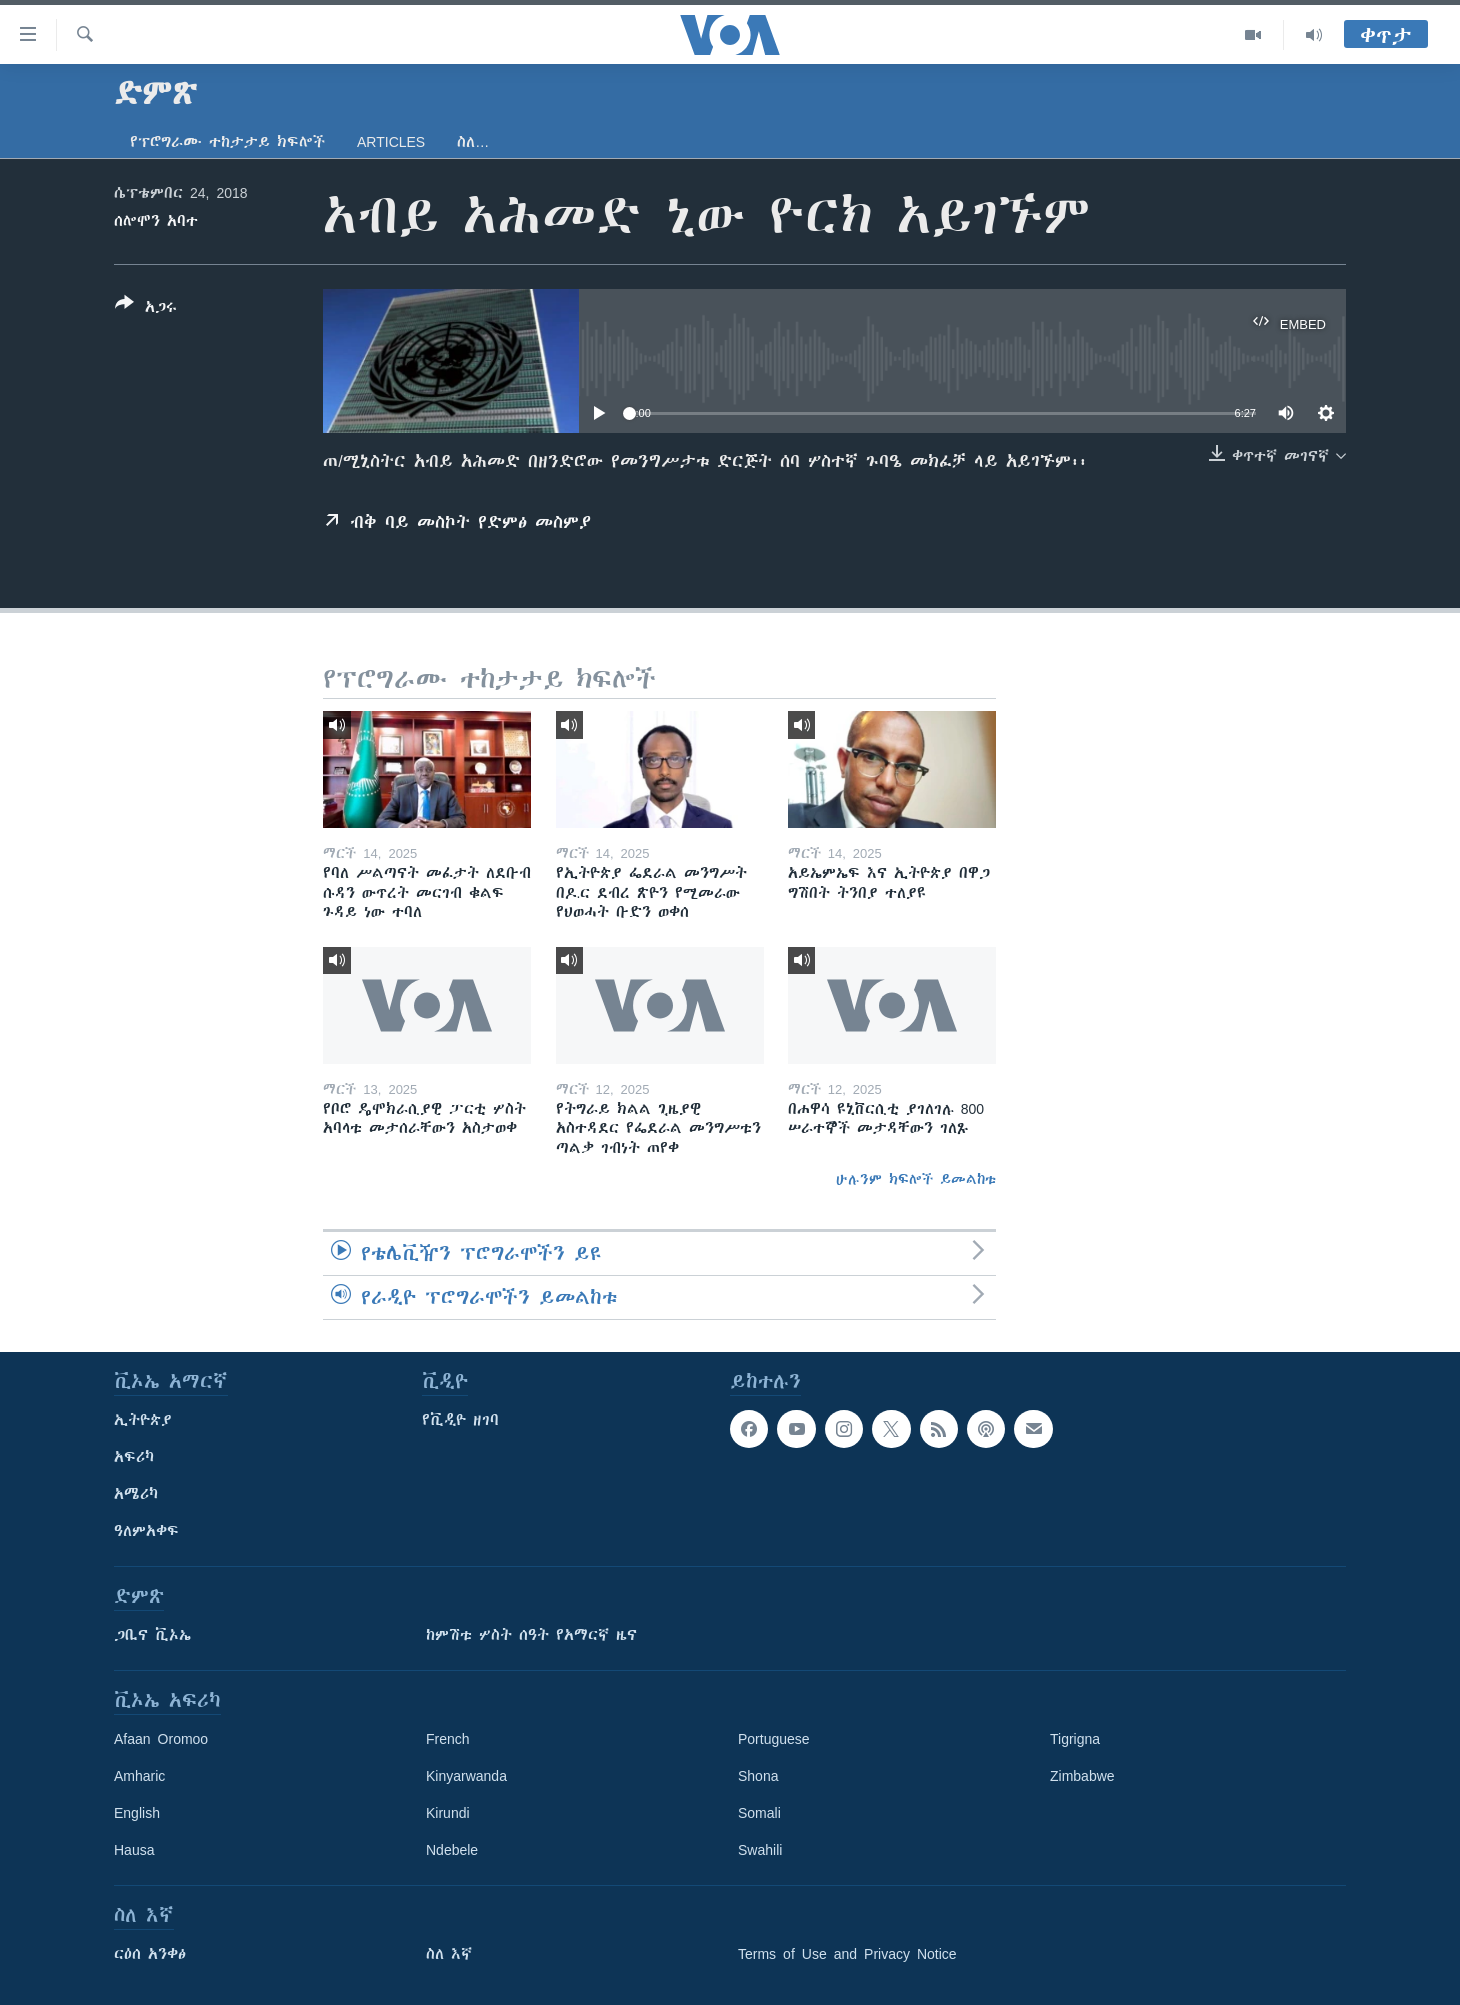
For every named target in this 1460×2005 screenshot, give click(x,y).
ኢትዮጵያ (143, 1420)
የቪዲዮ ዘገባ (460, 1420)
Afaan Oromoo (161, 1739)
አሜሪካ (136, 1494)
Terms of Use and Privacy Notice (847, 1954)
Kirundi (448, 1813)
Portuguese (774, 1739)
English (137, 1813)
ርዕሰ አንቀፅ (150, 1954)
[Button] (146, 309)
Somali (759, 1813)
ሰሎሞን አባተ (156, 221)
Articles (391, 142)
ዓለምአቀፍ (146, 1531)
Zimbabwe (1082, 1776)
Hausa (134, 1850)
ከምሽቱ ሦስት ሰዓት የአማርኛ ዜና (531, 1635)
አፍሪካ (134, 1457)
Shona (758, 1776)
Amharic (139, 1776)
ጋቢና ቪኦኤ (152, 1635)
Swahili (760, 1850)
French (448, 1739)
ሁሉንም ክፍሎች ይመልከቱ (916, 1179)
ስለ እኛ (449, 1954)
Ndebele (452, 1850)
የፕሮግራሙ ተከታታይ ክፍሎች (227, 142)
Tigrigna (1075, 1739)
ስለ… (473, 142)
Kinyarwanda (466, 1776)
